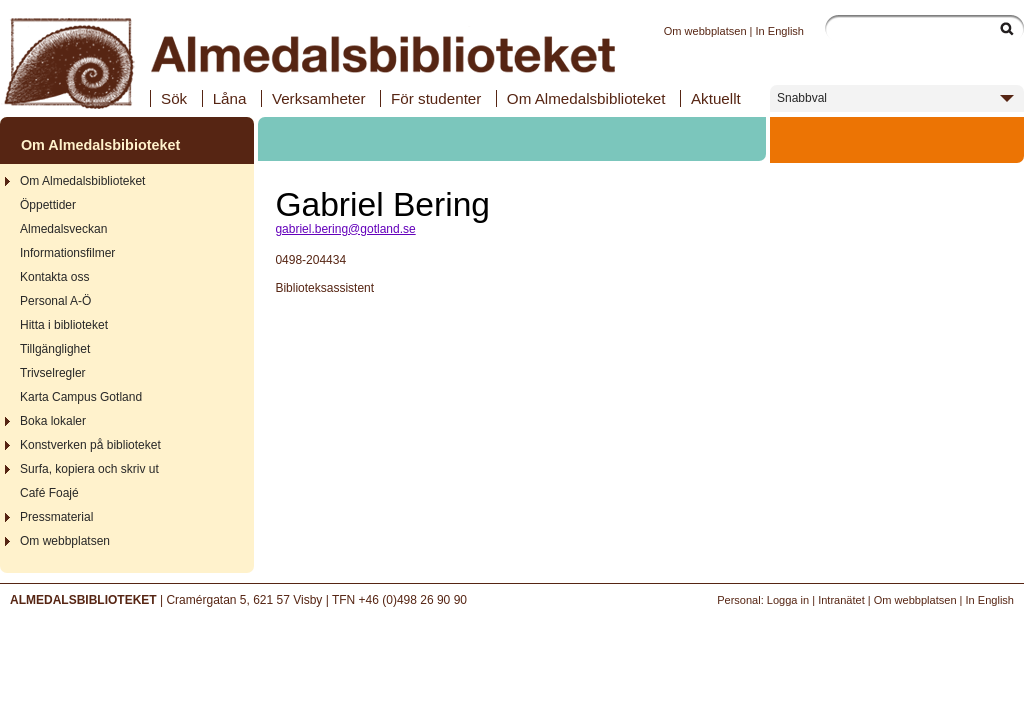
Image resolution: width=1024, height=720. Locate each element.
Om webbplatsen (705, 31)
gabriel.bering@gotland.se (345, 229)
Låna (230, 98)
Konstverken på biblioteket (90, 445)
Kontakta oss (54, 277)
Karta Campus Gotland (81, 397)
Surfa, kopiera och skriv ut (89, 469)
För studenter (436, 98)
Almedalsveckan (63, 229)
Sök (174, 98)
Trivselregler (53, 373)
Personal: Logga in (763, 600)
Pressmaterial (56, 517)
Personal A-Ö (55, 301)
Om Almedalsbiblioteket (586, 98)
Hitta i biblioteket (64, 325)
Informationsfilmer (67, 253)
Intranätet (841, 600)
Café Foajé (49, 493)
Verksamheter (319, 98)
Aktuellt (716, 98)
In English (780, 31)
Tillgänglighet (55, 349)
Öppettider (48, 205)
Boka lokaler (53, 421)
